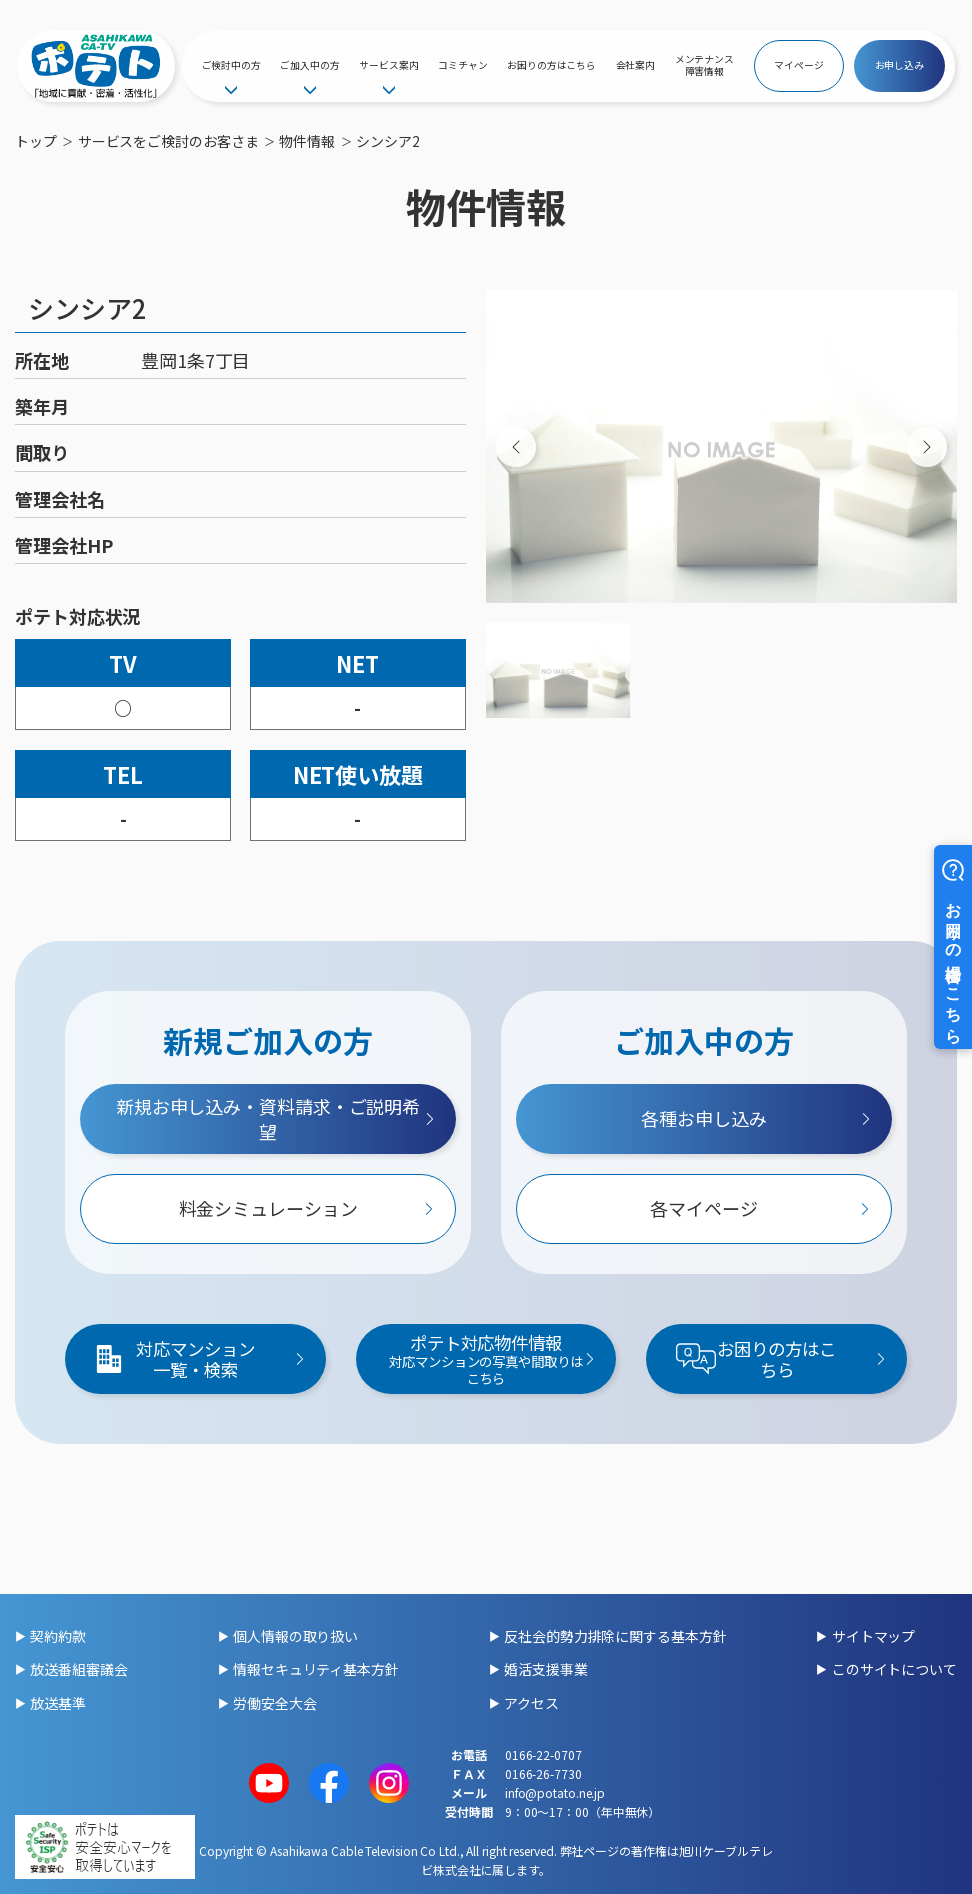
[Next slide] (927, 447)
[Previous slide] (516, 447)
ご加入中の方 (309, 65)
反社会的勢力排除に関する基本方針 (615, 1636)
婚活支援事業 (545, 1669)
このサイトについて (894, 1669)
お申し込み (900, 65)
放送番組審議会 (78, 1669)
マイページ (799, 65)
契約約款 (58, 1636)
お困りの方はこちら (551, 65)
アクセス (531, 1703)
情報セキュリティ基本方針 (316, 1669)
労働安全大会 (274, 1703)
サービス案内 (388, 65)
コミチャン (463, 65)
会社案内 (636, 65)
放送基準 (58, 1703)
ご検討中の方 (231, 65)
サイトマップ (873, 1636)
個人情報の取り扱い (295, 1636)
